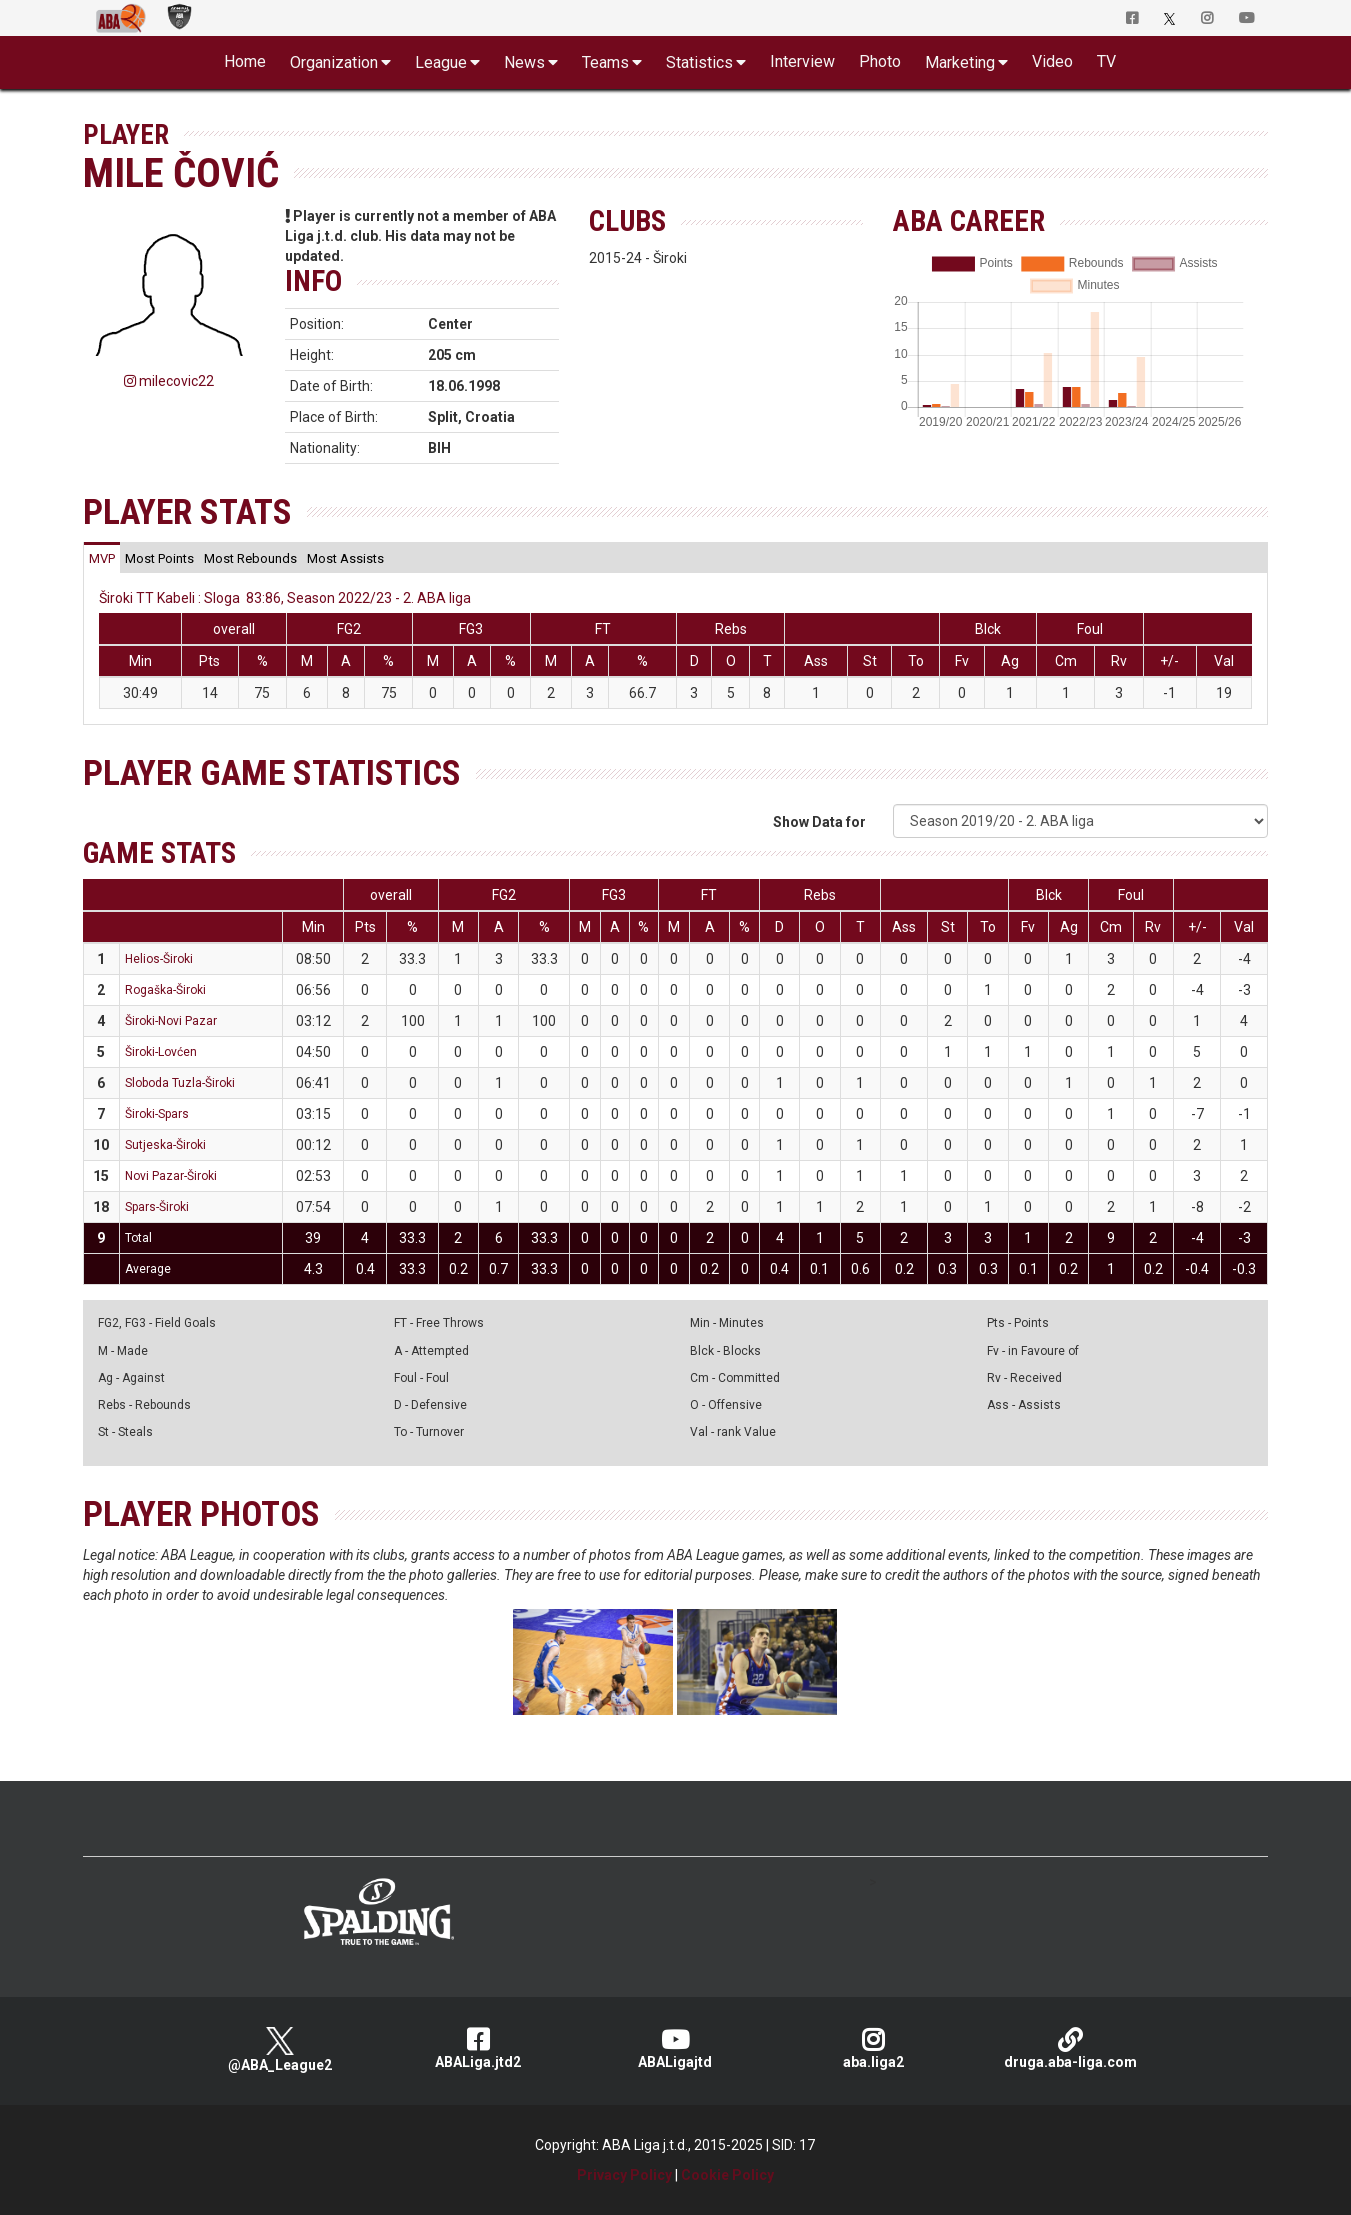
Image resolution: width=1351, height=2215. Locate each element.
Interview (802, 61)
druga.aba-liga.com (1071, 2048)
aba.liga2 (873, 2048)
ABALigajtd (676, 2048)
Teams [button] (605, 62)
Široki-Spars (157, 1114)
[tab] (102, 558)
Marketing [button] (960, 62)
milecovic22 (169, 381)
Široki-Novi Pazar (171, 1021)
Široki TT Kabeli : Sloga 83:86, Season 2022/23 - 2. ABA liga (285, 598)
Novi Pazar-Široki (171, 1176)
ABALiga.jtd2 (478, 2048)
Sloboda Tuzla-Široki (180, 1083)
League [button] (441, 62)
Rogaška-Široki (165, 990)
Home (245, 61)
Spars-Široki (157, 1207)
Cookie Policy (727, 2175)
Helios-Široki (159, 959)
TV (1106, 61)
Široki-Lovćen (161, 1052)
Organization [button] (334, 62)
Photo (880, 61)
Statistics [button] (699, 62)
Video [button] (1052, 61)
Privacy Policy (624, 2175)
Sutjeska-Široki (165, 1145)
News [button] (524, 62)
